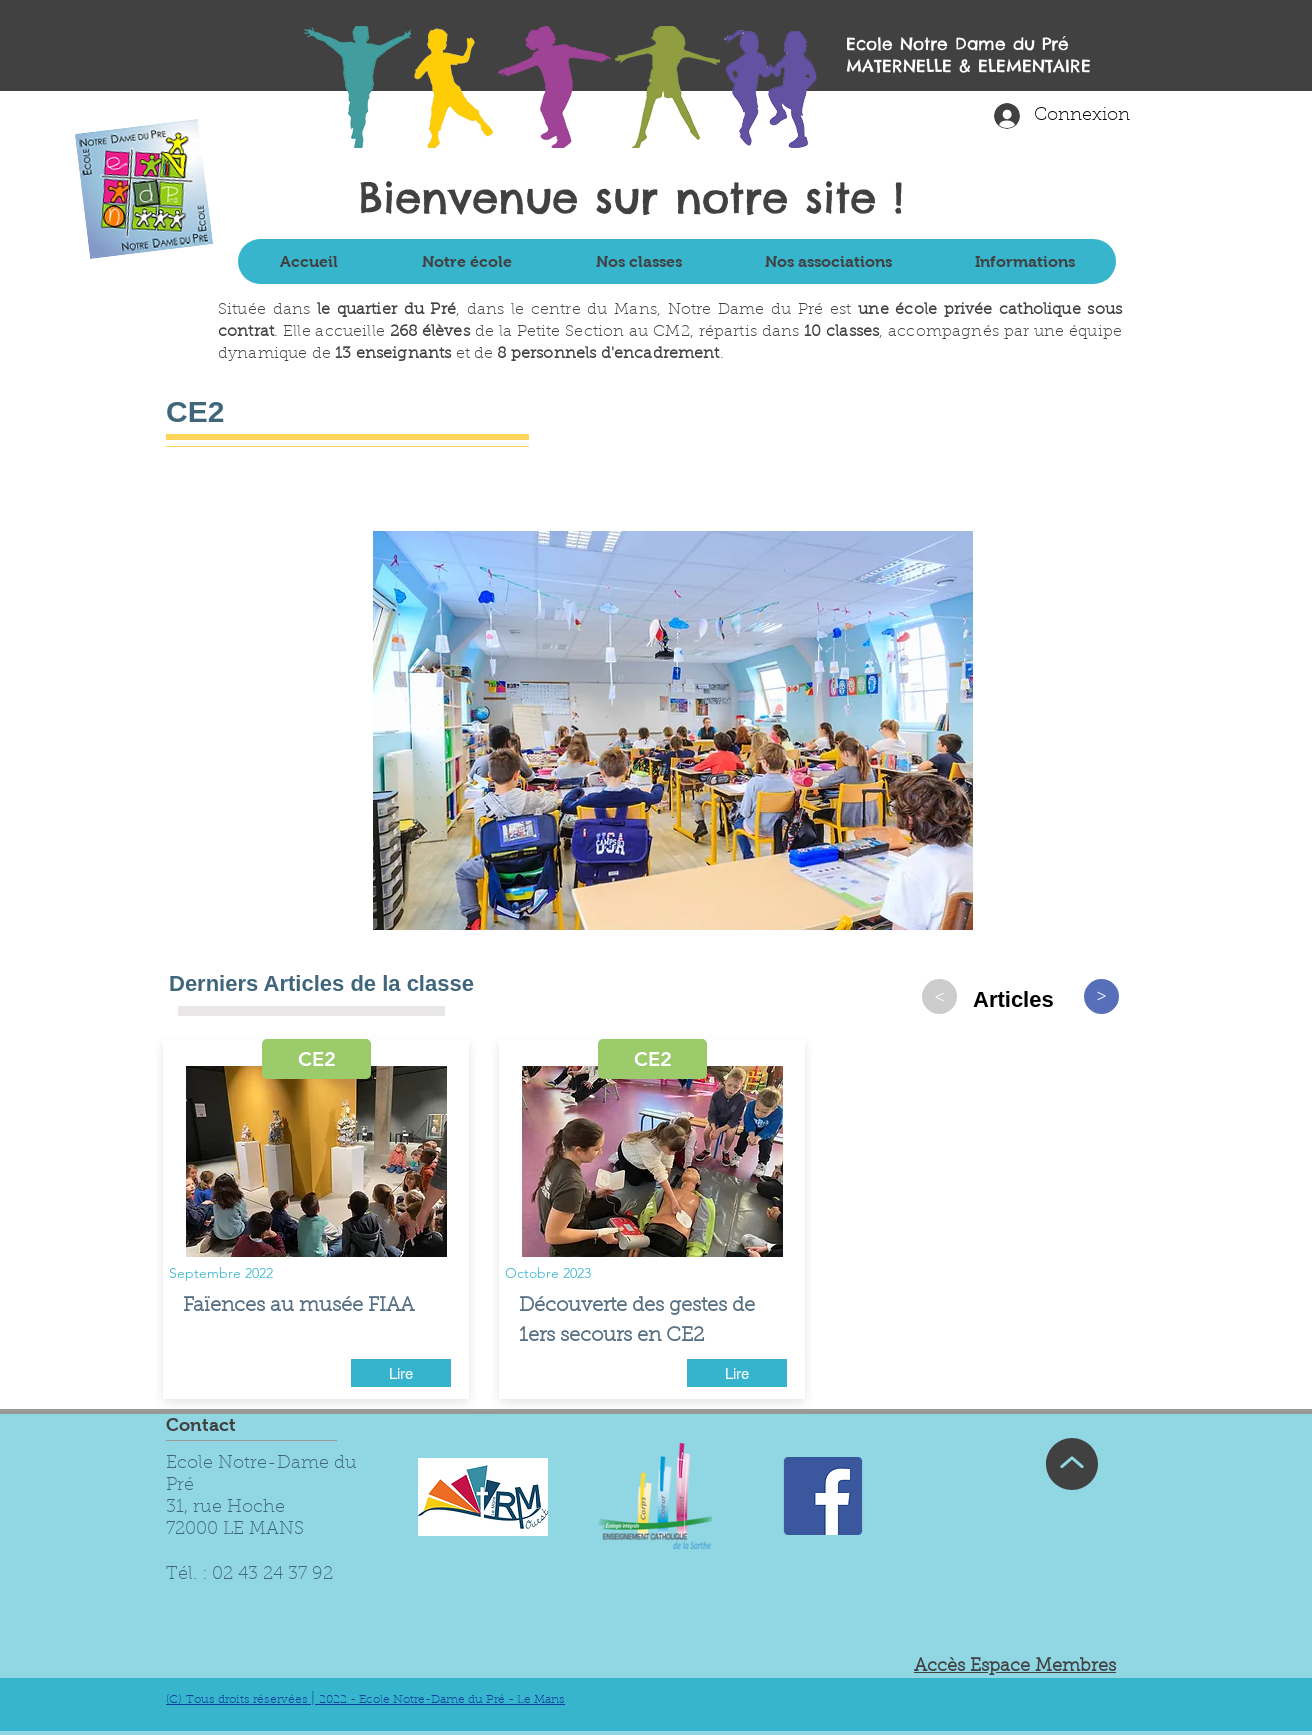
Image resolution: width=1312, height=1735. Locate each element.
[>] (939, 996)
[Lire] (401, 1373)
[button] (466, 261)
